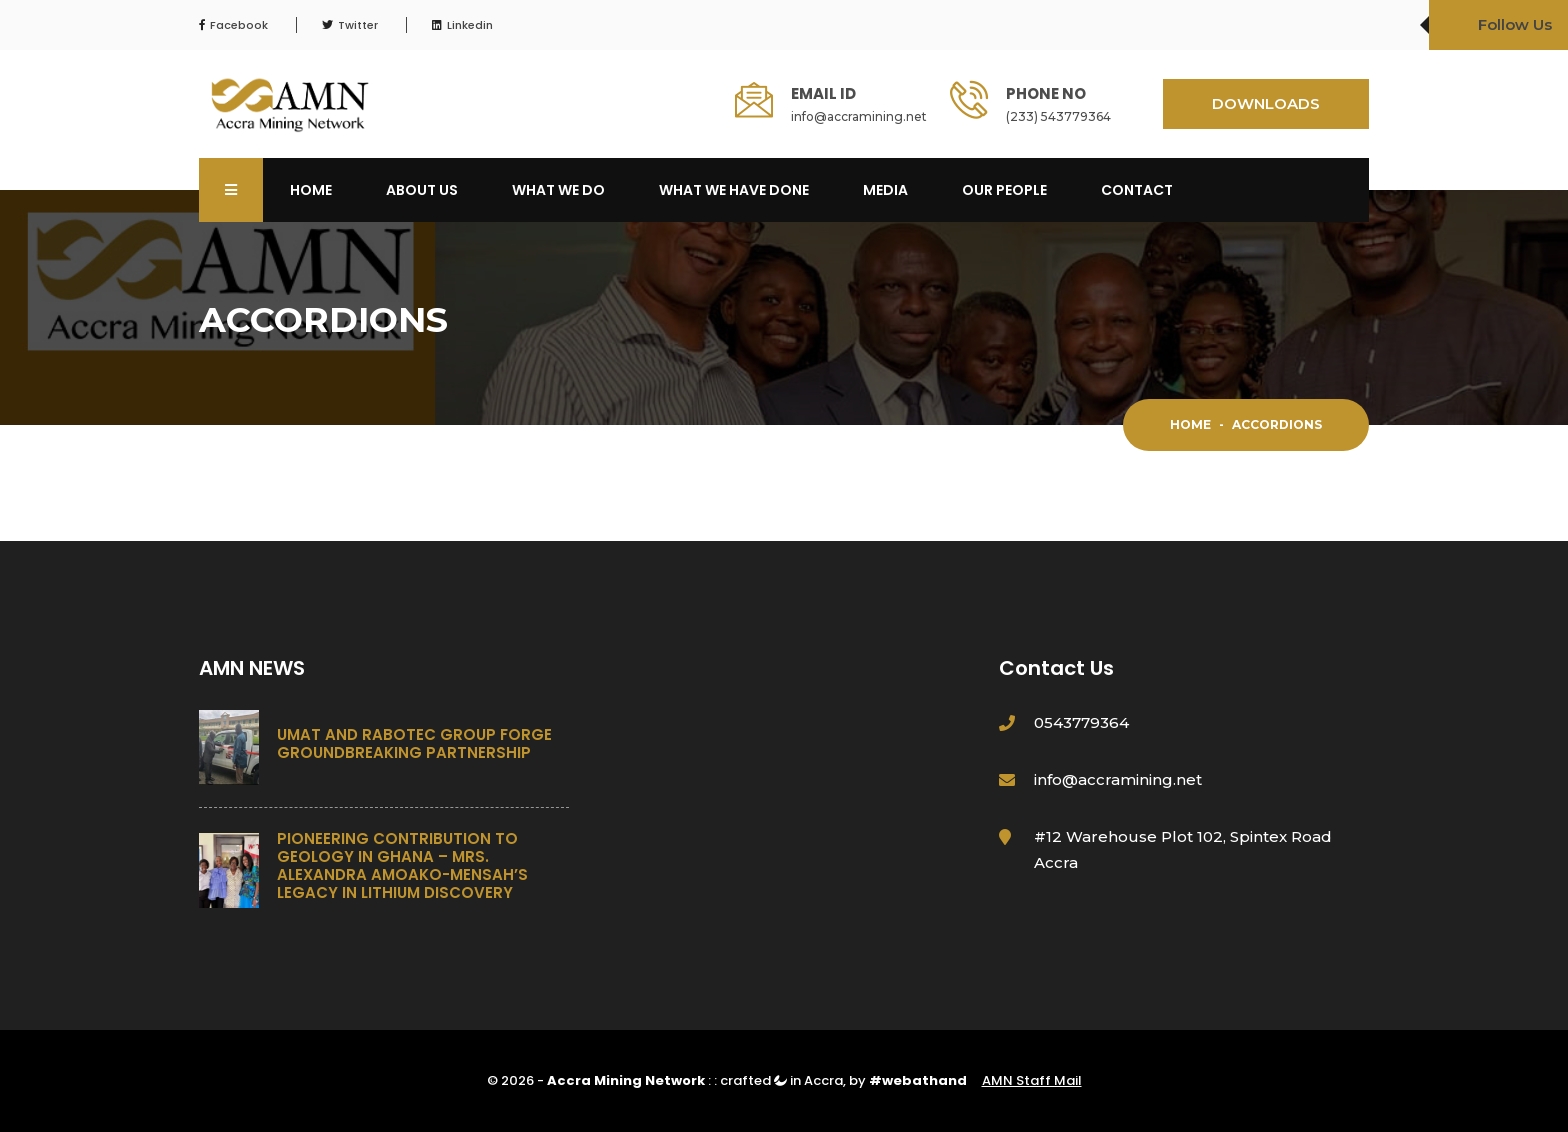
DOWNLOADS (1266, 103)
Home (311, 190)
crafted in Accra (781, 1080)
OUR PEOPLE (1004, 190)
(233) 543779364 (1058, 116)
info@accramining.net (859, 116)
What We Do (558, 190)
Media (885, 190)
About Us (422, 190)
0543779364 (1081, 722)
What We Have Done (734, 190)
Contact (1137, 190)
